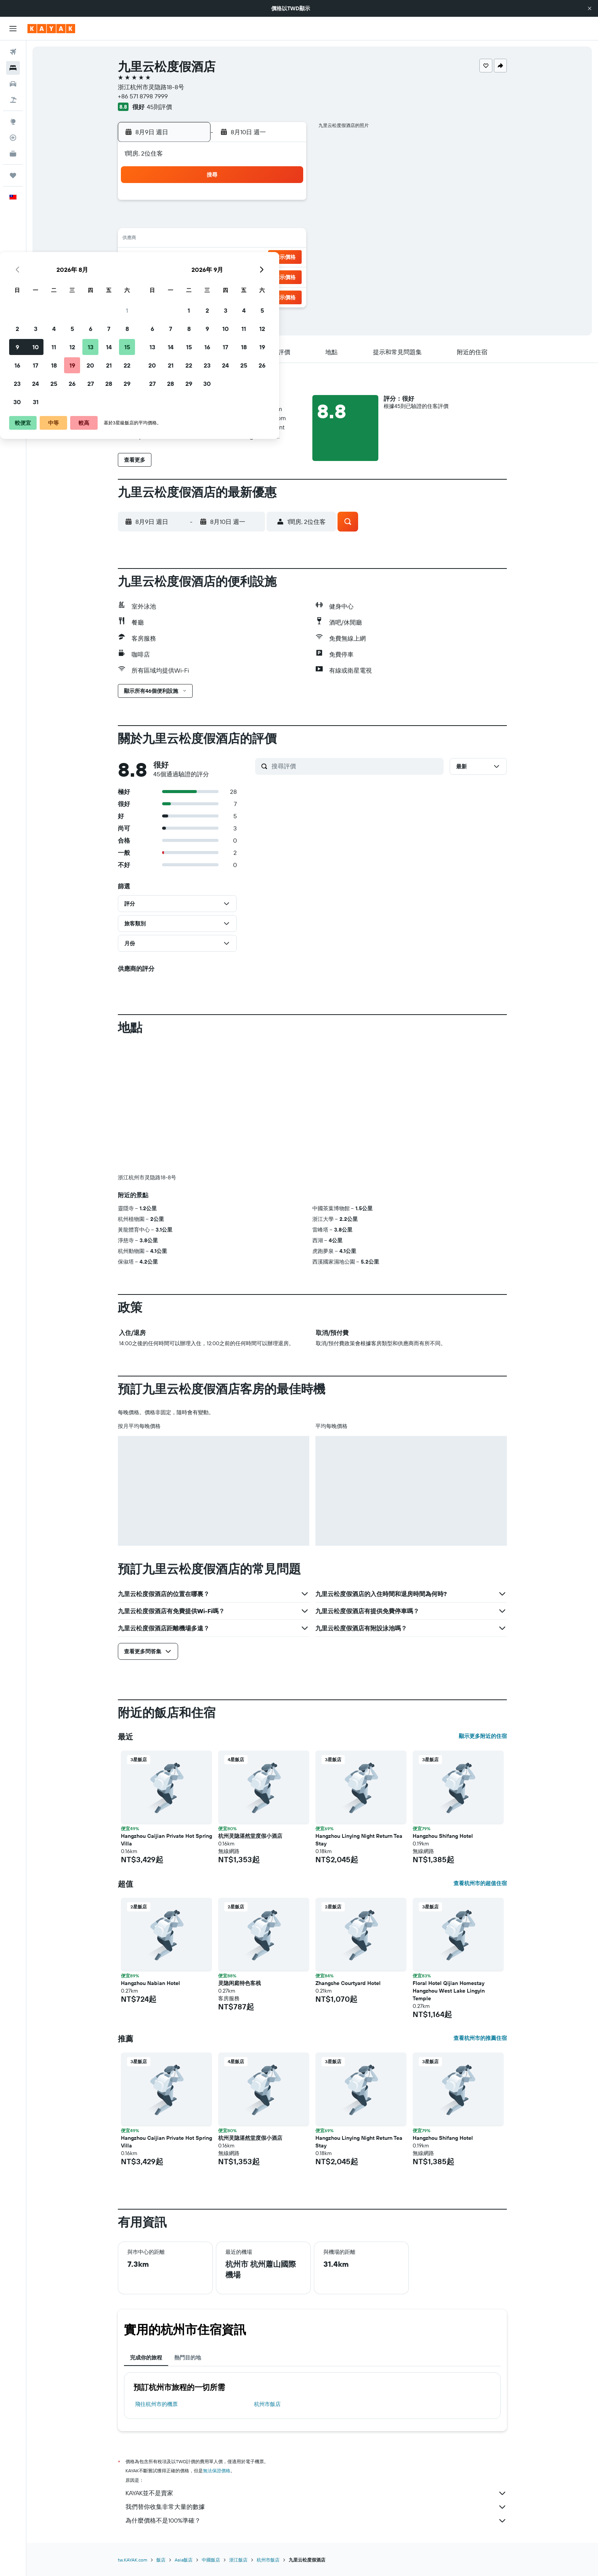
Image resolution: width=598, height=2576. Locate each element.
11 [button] (213, 239)
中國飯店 (211, 2560)
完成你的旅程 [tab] (146, 2357)
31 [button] (195, 294)
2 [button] (176, 221)
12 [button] (232, 239)
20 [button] (250, 258)
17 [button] (195, 258)
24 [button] (194, 276)
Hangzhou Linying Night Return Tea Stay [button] (358, 1839)
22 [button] (286, 258)
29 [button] (286, 276)
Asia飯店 (184, 2560)
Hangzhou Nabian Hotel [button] (150, 1983)
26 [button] (231, 276)
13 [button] (250, 239)
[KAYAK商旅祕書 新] (13, 153)
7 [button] (268, 221)
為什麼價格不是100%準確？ (316, 2520)
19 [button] (232, 258)
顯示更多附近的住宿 (483, 1736)
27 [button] (250, 276)
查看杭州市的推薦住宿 (480, 2038)
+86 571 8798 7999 (143, 96)
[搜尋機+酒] (13, 100)
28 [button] (268, 276)
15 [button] (286, 239)
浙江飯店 (238, 2560)
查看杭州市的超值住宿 (480, 1883)
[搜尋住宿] (13, 67)
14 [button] (268, 239)
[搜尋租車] (13, 84)
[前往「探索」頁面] (13, 121)
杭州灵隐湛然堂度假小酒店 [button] (250, 1835)
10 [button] (195, 239)
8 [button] (286, 221)
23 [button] (176, 276)
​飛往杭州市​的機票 (156, 2404)
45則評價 (159, 107)
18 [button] (213, 258)
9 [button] (176, 239)
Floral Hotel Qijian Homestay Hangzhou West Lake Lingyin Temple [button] (449, 1991)
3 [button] (195, 221)
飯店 (161, 2560)
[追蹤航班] (13, 137)
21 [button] (268, 258)
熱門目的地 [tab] (187, 2357)
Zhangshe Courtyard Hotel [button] (348, 1983)
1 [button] (286, 203)
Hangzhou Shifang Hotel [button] (443, 1835)
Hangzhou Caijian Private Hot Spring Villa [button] (166, 1839)
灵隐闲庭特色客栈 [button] (239, 1983)
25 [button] (213, 276)
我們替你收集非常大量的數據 (316, 2507)
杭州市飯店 (267, 2404)
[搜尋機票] (13, 51)
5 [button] (231, 221)
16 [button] (177, 258)
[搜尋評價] (355, 766)
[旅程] (13, 175)
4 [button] (213, 221)
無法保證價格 (216, 2470)
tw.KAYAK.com (132, 2560)
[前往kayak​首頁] (51, 28)
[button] (589, 8)
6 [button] (250, 221)
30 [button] (176, 294)
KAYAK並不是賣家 (316, 2493)
